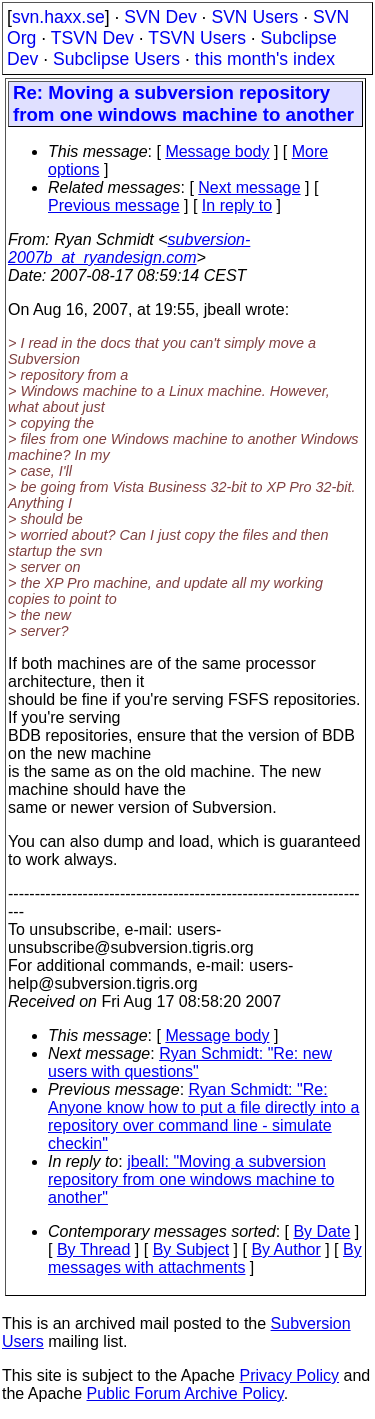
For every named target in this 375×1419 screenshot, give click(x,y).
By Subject (191, 1249)
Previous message (114, 205)
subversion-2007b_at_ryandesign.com (129, 248)
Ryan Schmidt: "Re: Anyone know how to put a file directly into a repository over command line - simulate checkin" (203, 1116)
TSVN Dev (92, 38)
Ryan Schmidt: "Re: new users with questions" (190, 1062)
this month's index (265, 59)
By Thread (94, 1249)
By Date (321, 1231)
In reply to (237, 205)
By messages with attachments (205, 1258)
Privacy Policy (289, 1375)
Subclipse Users (116, 59)
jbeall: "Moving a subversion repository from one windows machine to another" (191, 1179)
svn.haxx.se (58, 17)
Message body (217, 151)
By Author (285, 1249)
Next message (249, 187)
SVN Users (254, 17)
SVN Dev (160, 17)
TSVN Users (197, 38)
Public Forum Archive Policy (185, 1393)
